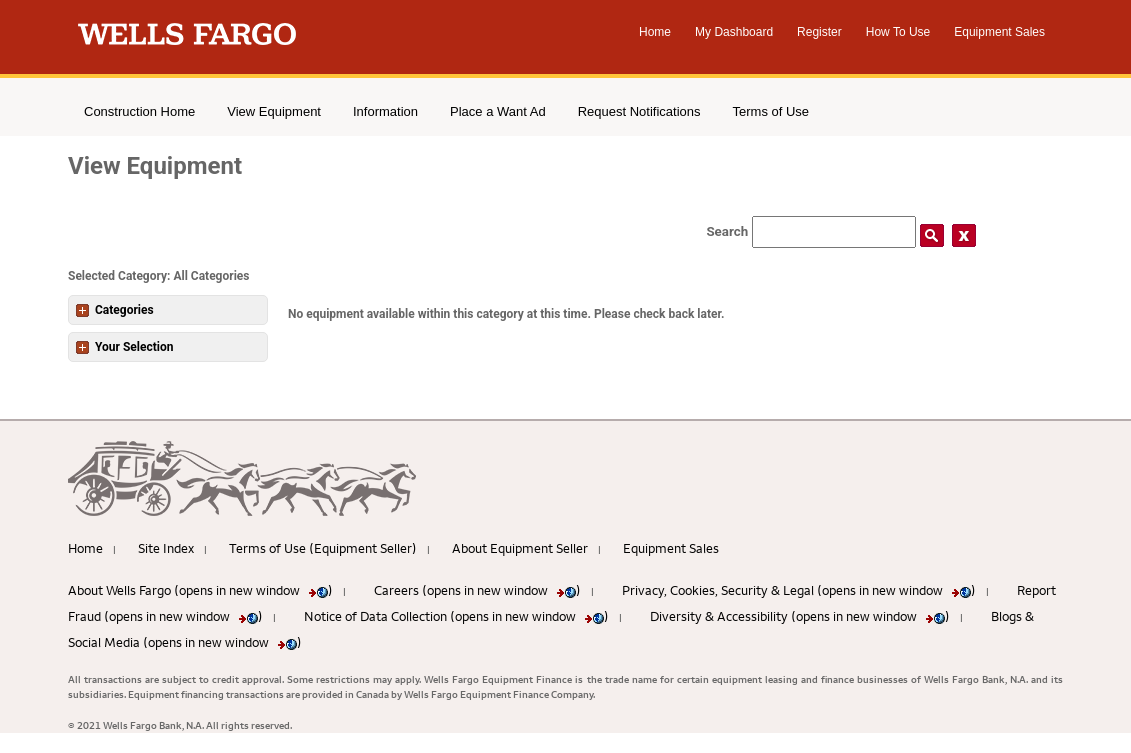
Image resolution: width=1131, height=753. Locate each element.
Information (385, 111)
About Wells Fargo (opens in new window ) (200, 590)
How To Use (898, 32)
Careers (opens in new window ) (477, 590)
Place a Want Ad (498, 111)
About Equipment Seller (520, 548)
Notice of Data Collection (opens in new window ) (456, 616)
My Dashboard (734, 32)
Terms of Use (771, 111)
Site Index (166, 548)
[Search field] (834, 232)
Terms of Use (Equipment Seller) (323, 548)
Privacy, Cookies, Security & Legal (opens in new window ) (799, 590)
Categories (115, 310)
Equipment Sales (999, 32)
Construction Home (139, 111)
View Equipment (274, 111)
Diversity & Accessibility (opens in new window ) (800, 616)
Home (655, 32)
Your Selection (124, 347)
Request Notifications (639, 111)
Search (727, 231)
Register (819, 32)
